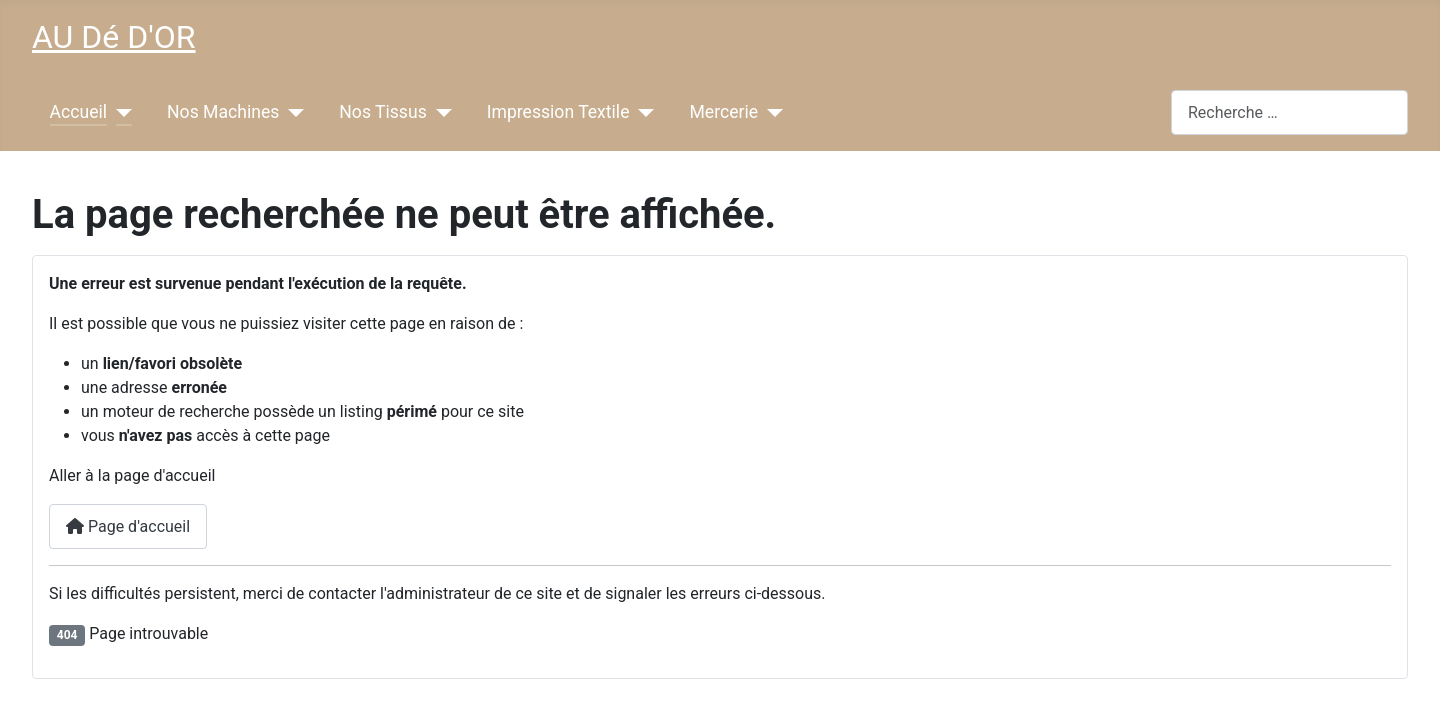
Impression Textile (558, 112)
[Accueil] (119, 112)
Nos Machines (223, 112)
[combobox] (1289, 112)
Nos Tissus (382, 112)
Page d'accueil (128, 526)
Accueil (78, 112)
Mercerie (723, 112)
